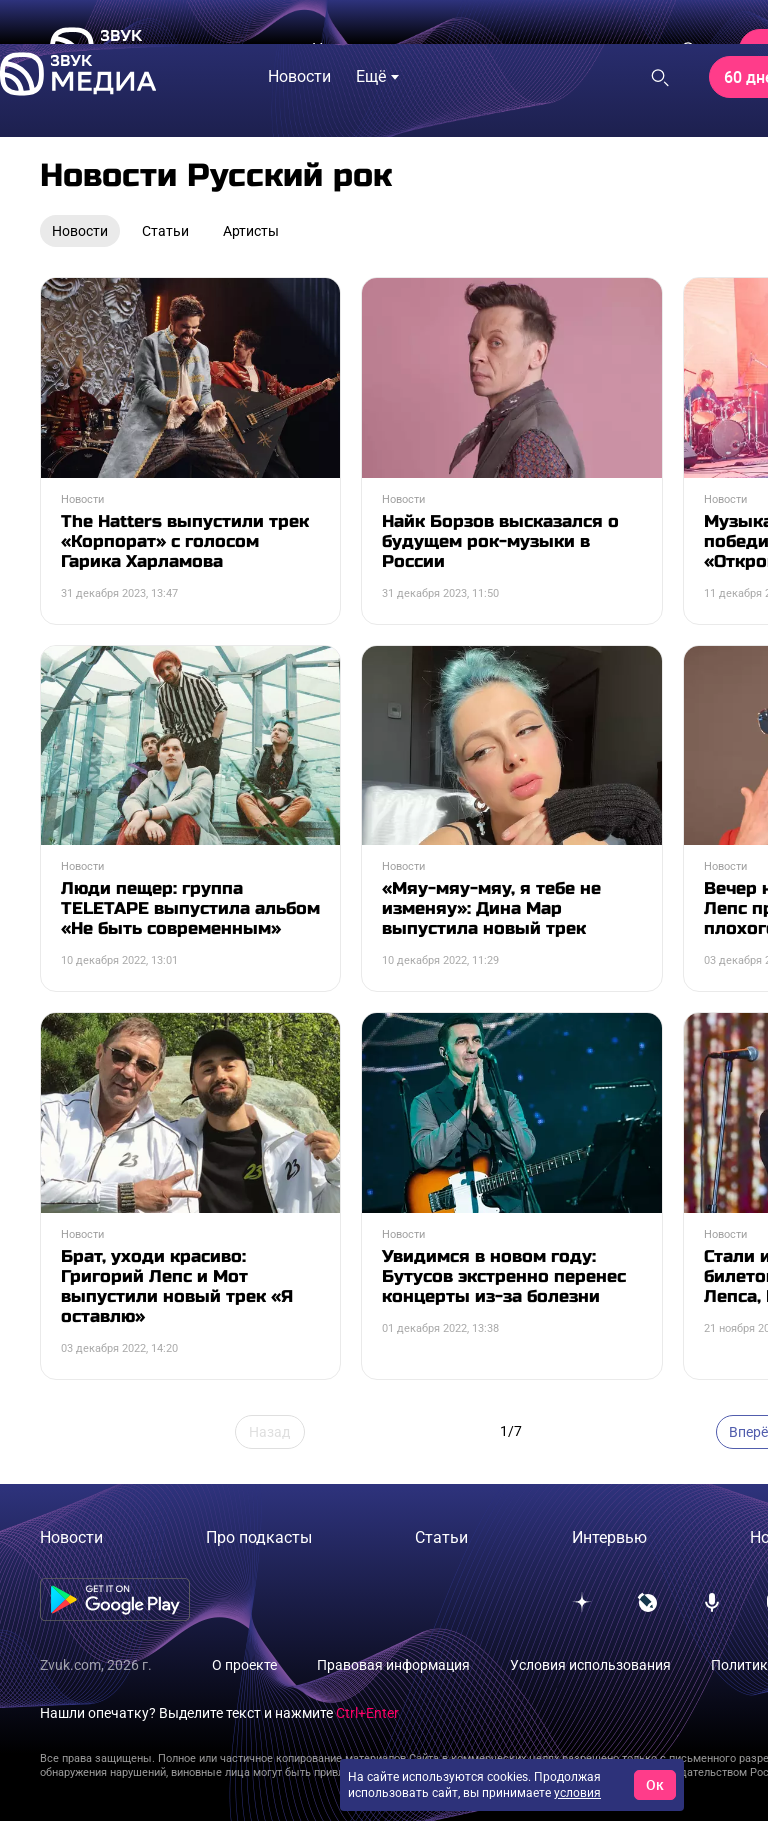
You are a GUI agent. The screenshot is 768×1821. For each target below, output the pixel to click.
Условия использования (590, 1665)
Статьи (441, 1537)
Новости (71, 1537)
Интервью (609, 1537)
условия (577, 1793)
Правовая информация (393, 1665)
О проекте (244, 1665)
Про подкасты (259, 1537)
